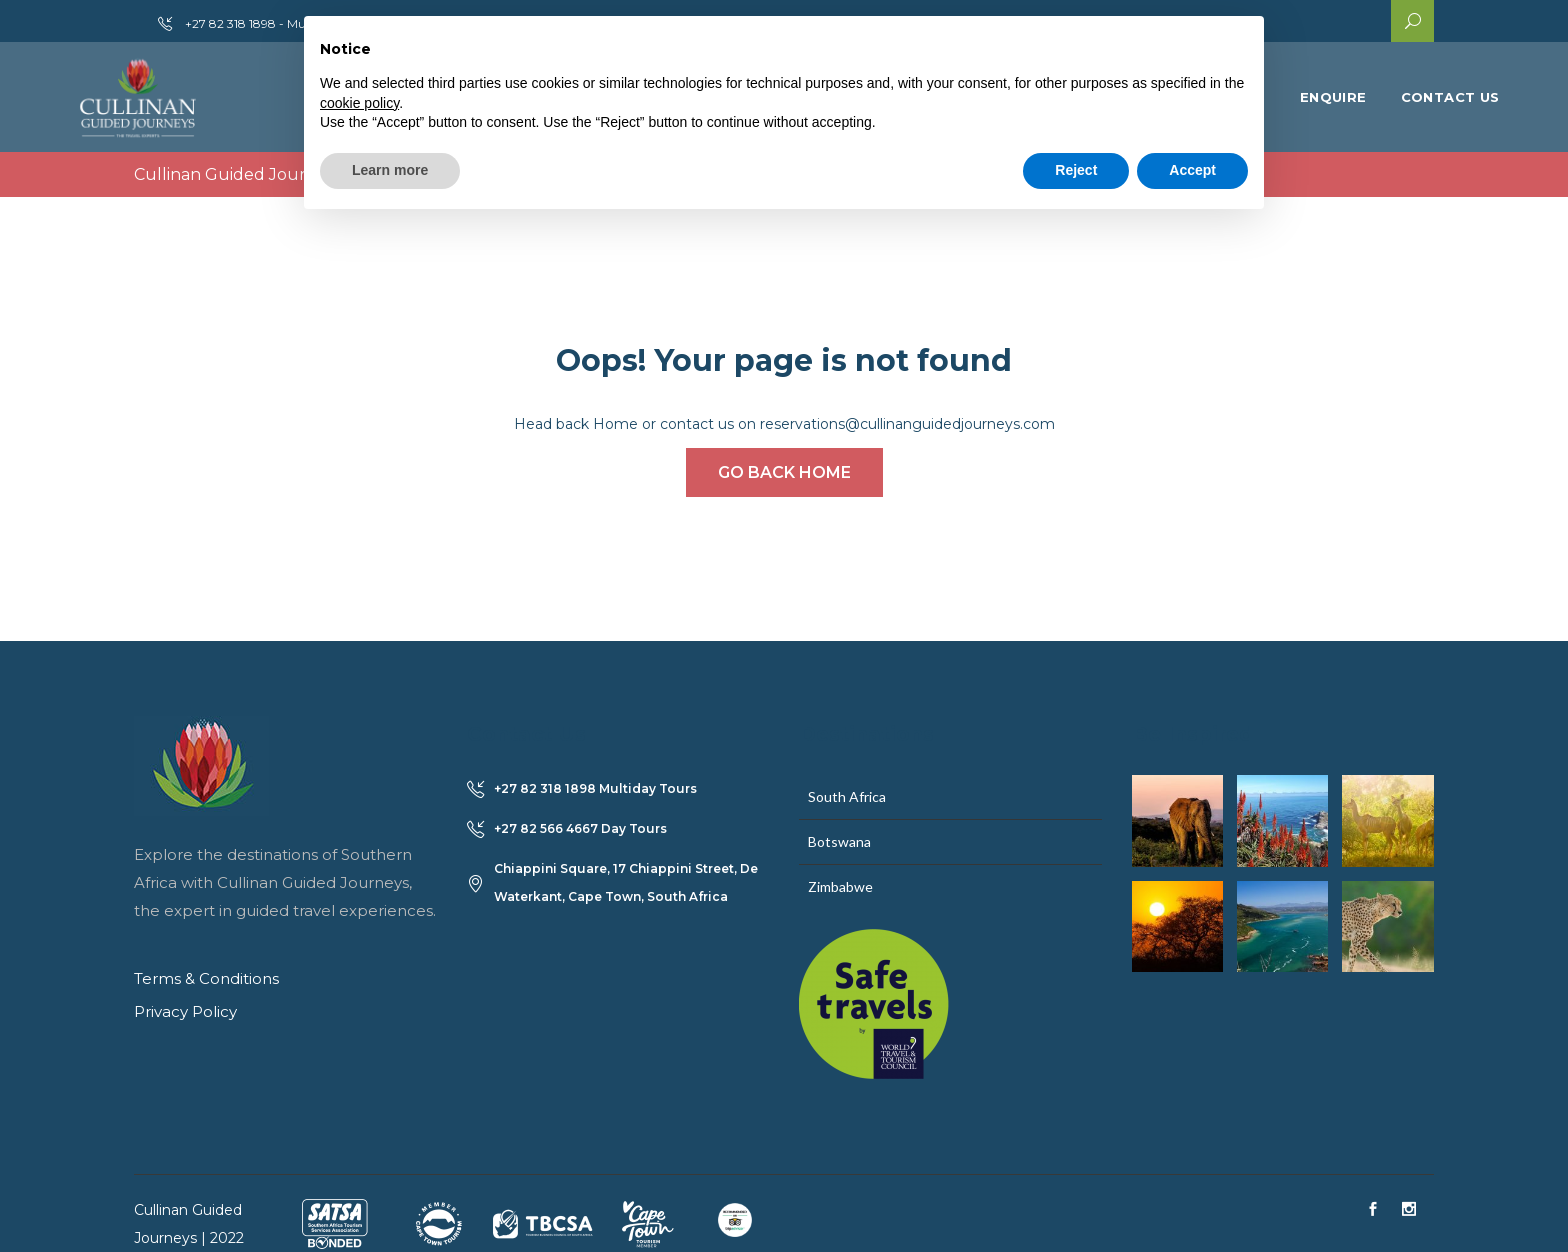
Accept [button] (1192, 170)
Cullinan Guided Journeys (238, 174)
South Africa (847, 796)
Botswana (839, 841)
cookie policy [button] (359, 103)
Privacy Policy (185, 1011)
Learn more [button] (390, 170)
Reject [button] (1076, 170)
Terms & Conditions (206, 978)
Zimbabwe (840, 886)
